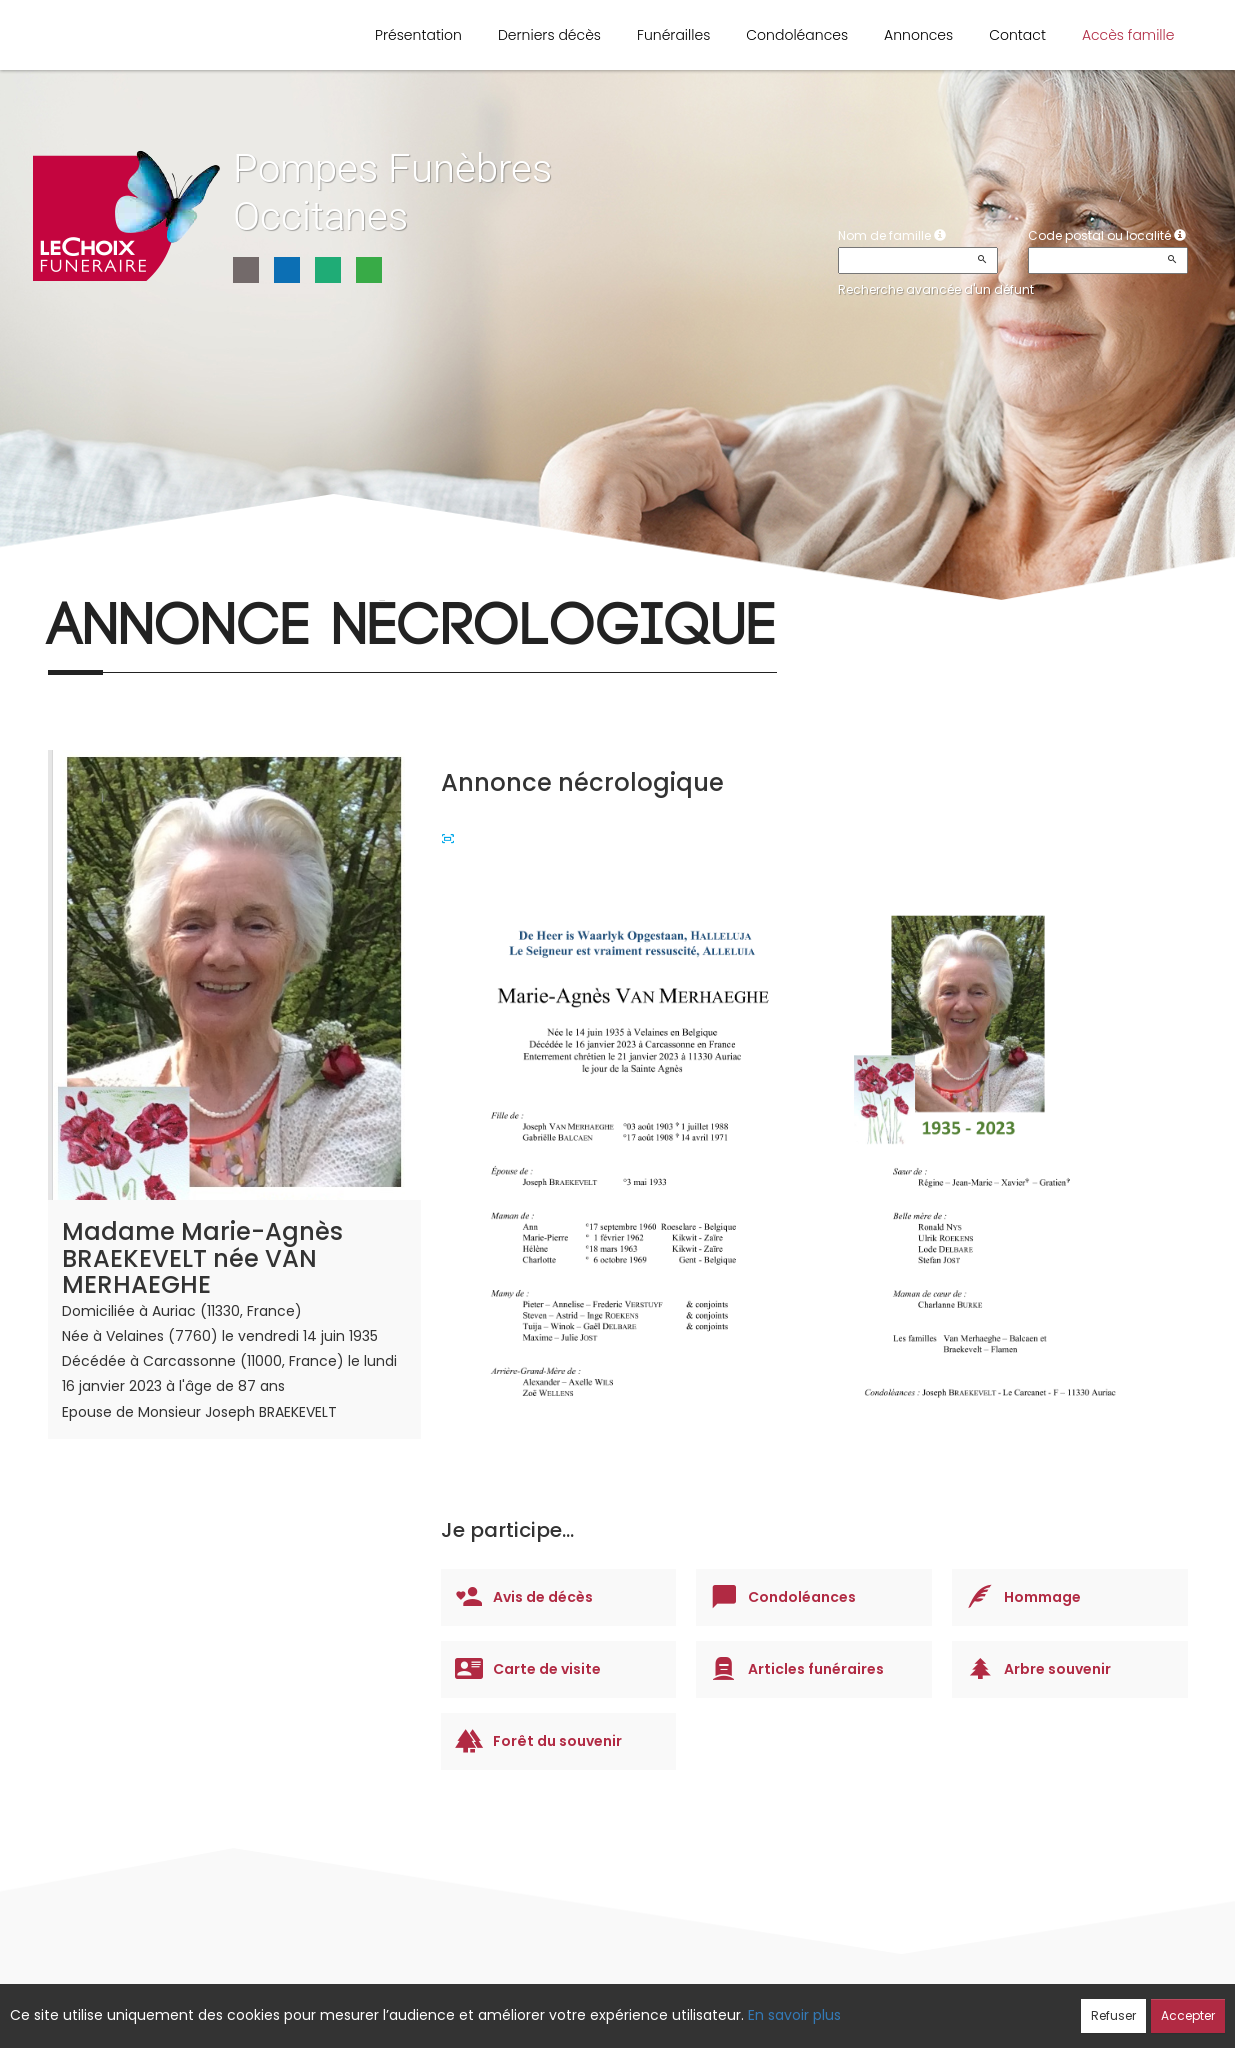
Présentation (418, 35)
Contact (1017, 35)
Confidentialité (611, 2005)
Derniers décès (549, 35)
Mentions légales (808, 2005)
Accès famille (1128, 35)
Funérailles (673, 35)
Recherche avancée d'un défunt (936, 289)
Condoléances (797, 35)
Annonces (918, 35)
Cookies (706, 2005)
